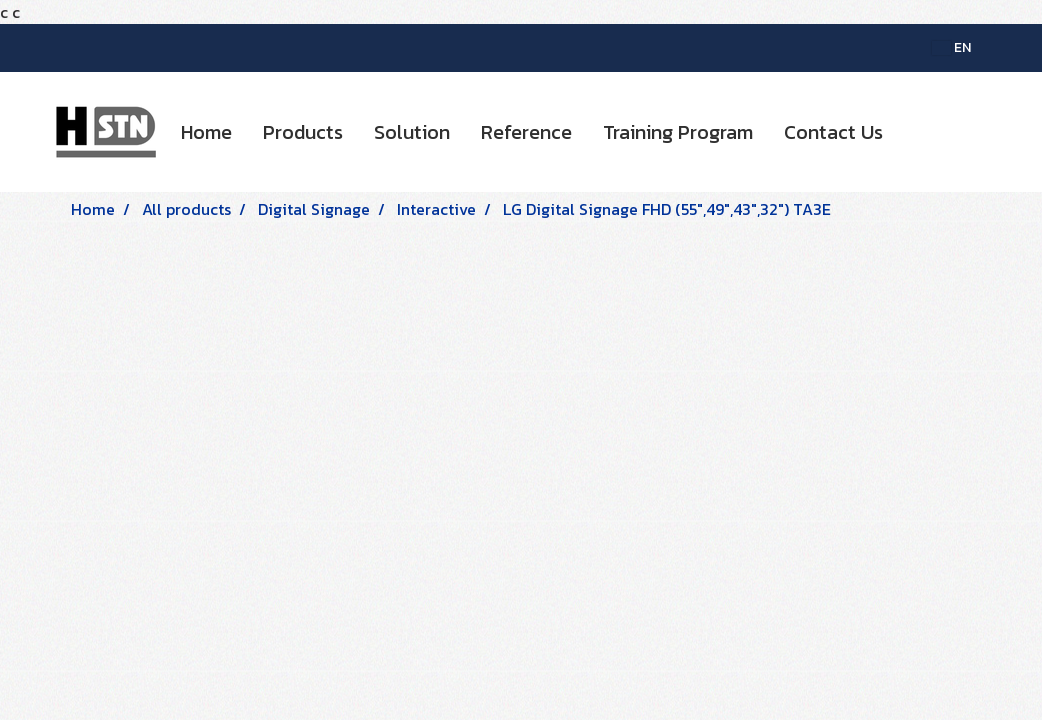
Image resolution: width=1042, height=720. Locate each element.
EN (951, 47)
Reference (526, 132)
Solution (412, 132)
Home (206, 132)
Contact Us (833, 132)
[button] (916, 132)
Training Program (678, 132)
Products (303, 132)
